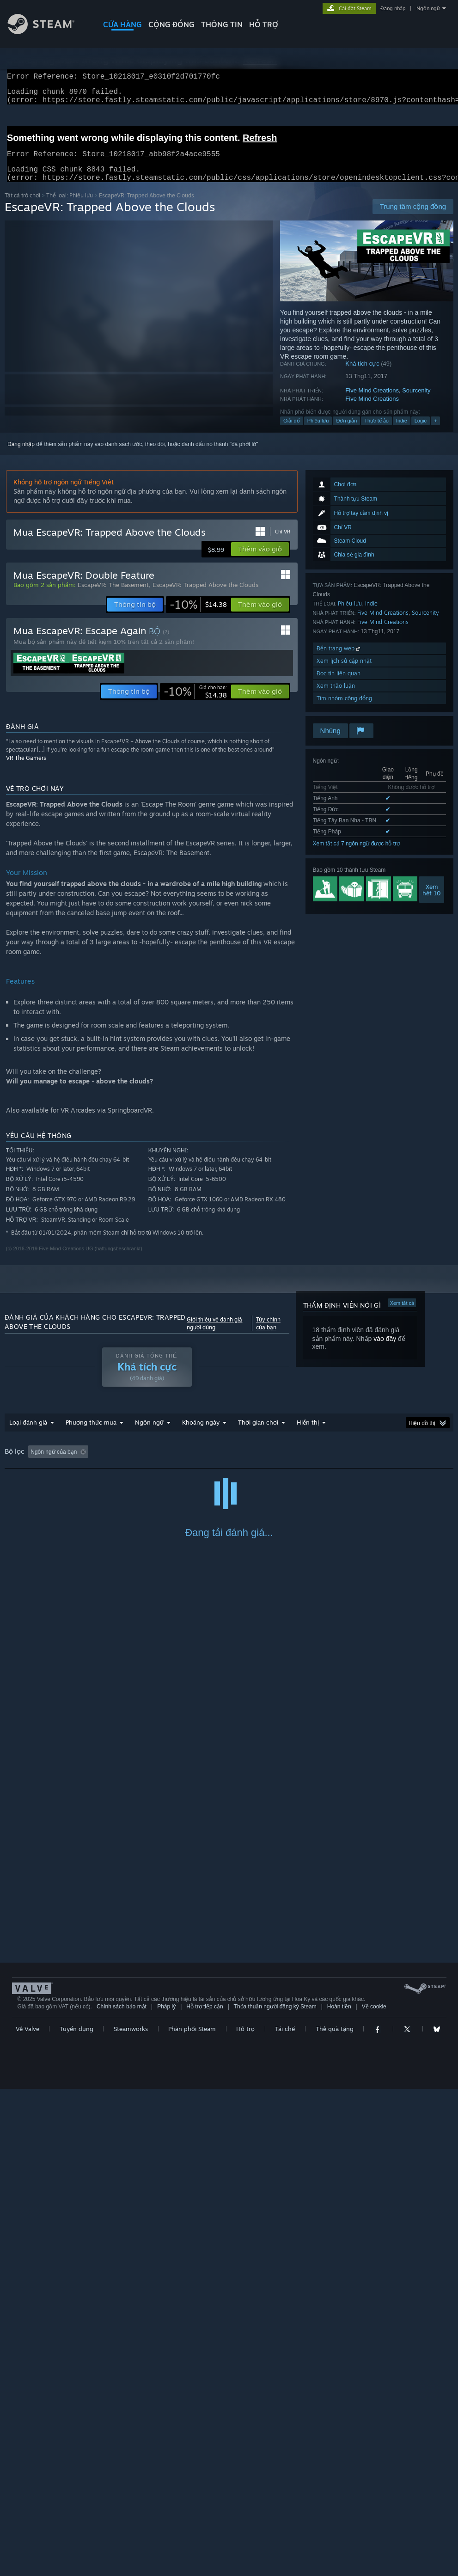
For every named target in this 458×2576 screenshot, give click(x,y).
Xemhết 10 (431, 901)
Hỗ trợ (245, 2516)
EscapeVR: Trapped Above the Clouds (205, 596)
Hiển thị (308, 1433)
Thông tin (222, 24)
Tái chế (285, 2516)
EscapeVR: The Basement (113, 596)
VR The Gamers (26, 768)
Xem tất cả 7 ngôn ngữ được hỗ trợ (356, 854)
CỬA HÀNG (122, 24)
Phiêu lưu (318, 431)
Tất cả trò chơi (22, 206)
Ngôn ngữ (428, 8)
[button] (260, 560)
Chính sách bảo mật (122, 2493)
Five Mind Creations (372, 401)
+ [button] (435, 431)
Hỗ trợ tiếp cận (204, 2493)
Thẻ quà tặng (335, 2516)
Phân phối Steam (192, 2516)
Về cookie (374, 2493)
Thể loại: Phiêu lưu (69, 206)
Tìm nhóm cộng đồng (344, 709)
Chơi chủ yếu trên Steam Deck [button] (296, 1463)
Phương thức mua (91, 1433)
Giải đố (291, 431)
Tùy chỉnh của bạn (268, 1334)
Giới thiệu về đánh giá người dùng (214, 1334)
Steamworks (131, 2516)
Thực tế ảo (376, 431)
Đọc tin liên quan (338, 684)
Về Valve (27, 2516)
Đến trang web (339, 659)
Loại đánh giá (28, 1433)
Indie (401, 431)
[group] (229, 1463)
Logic (421, 431)
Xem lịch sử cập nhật (344, 671)
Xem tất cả (402, 1314)
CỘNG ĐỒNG (171, 24)
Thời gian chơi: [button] (222, 1463)
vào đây (384, 1349)
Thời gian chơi (258, 1433)
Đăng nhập (392, 8)
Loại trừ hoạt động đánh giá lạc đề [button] (144, 1463)
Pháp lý (166, 2493)
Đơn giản (346, 431)
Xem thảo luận (336, 696)
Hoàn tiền (339, 2493)
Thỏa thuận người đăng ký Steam (275, 2493)
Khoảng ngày (201, 1433)
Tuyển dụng (76, 2516)
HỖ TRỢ (263, 24)
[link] (198, 615)
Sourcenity (416, 401)
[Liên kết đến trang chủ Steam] (48, 32)
